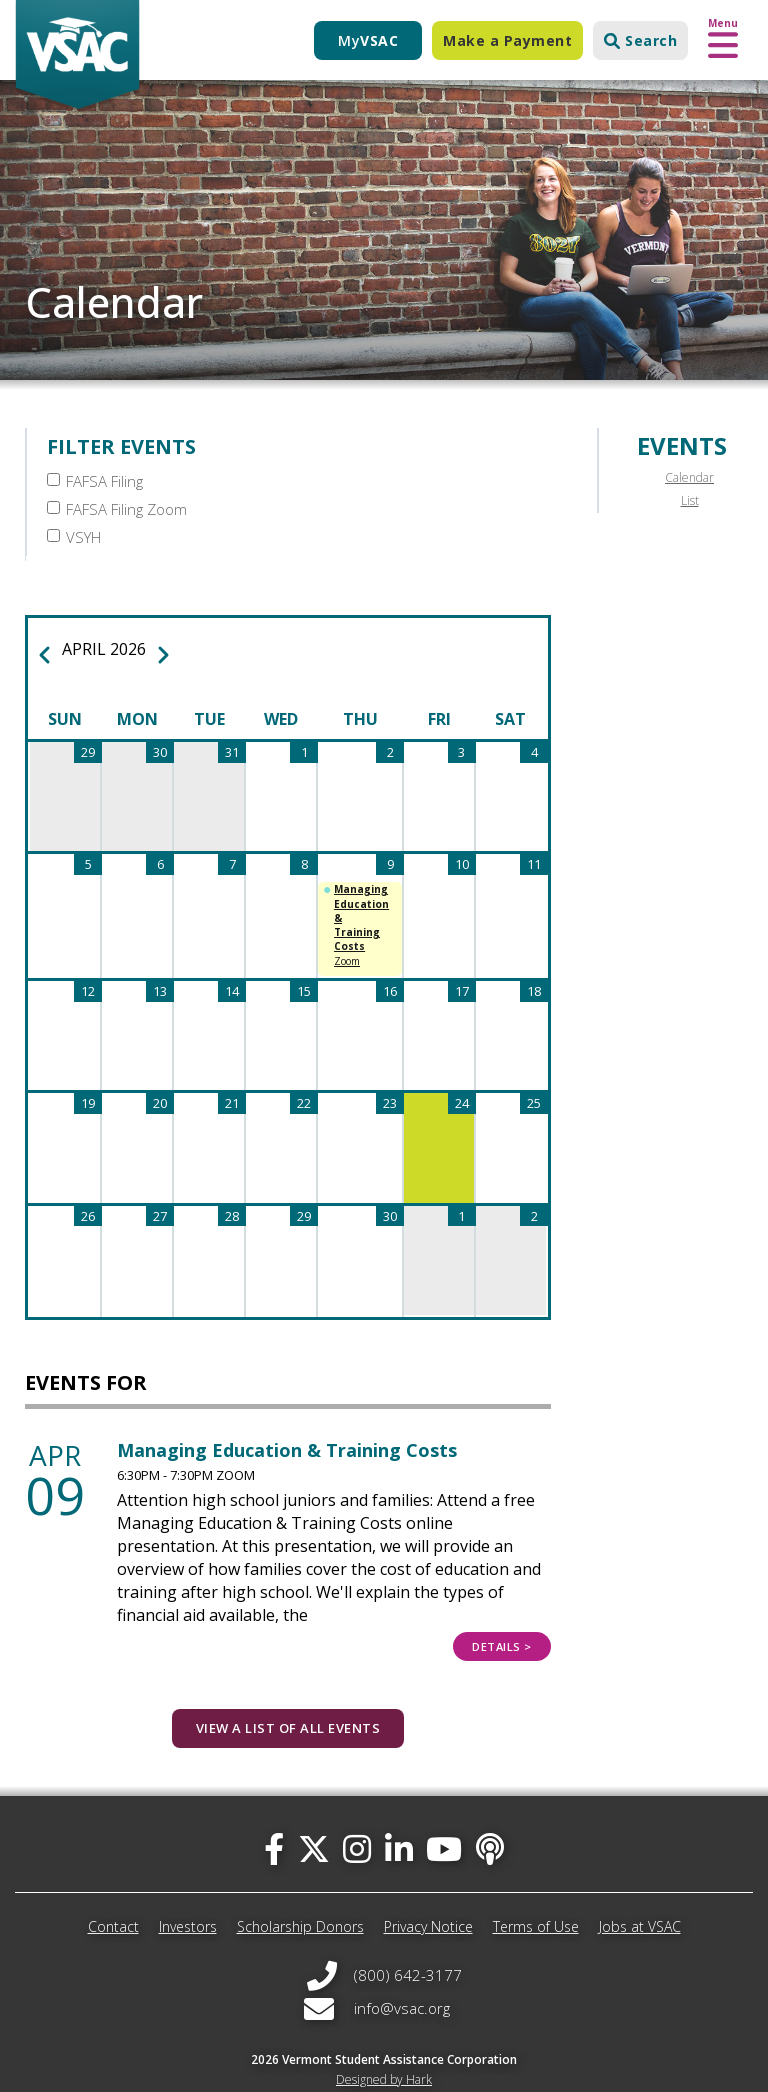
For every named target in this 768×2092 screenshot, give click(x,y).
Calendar (689, 477)
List (690, 500)
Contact (113, 1897)
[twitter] (314, 1819)
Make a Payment (507, 40)
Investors (188, 1897)
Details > (502, 1617)
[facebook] (274, 1819)
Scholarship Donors (300, 1897)
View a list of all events (288, 1699)
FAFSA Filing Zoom (379, 481)
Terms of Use (536, 1897)
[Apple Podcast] (490, 1819)
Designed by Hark (384, 2050)
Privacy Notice (428, 1897)
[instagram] (357, 1819)
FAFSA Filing (95, 481)
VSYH (74, 509)
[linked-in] (399, 1819)
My (368, 40)
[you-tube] (444, 1819)
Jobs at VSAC (640, 1897)
